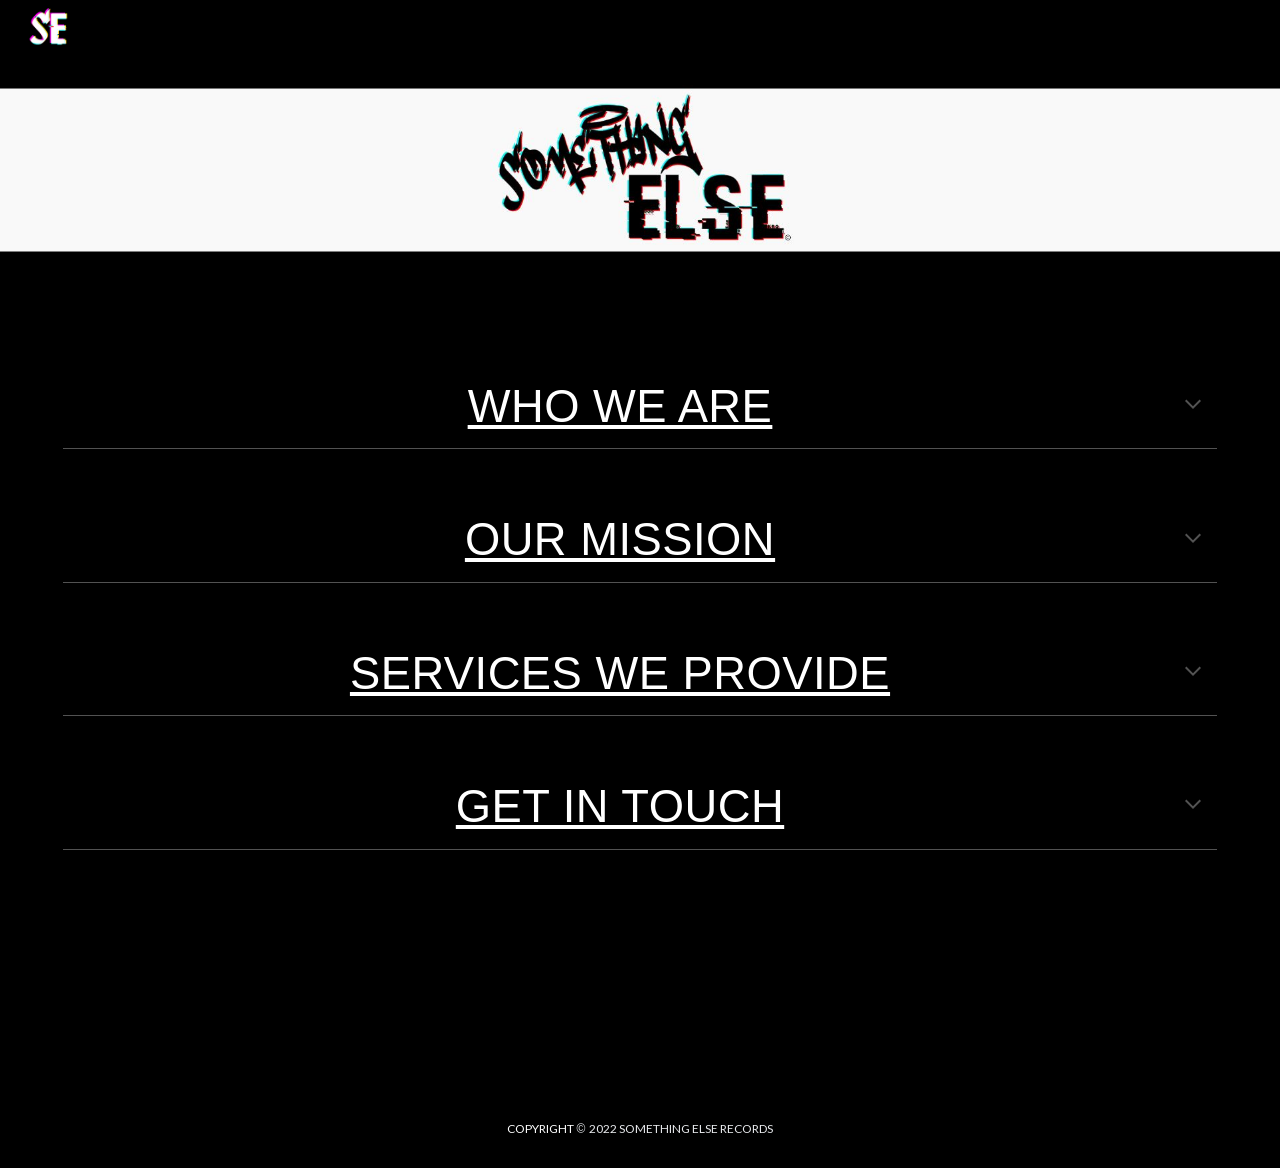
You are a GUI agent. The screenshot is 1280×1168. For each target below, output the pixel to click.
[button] (1256, 28)
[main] (640, 406)
